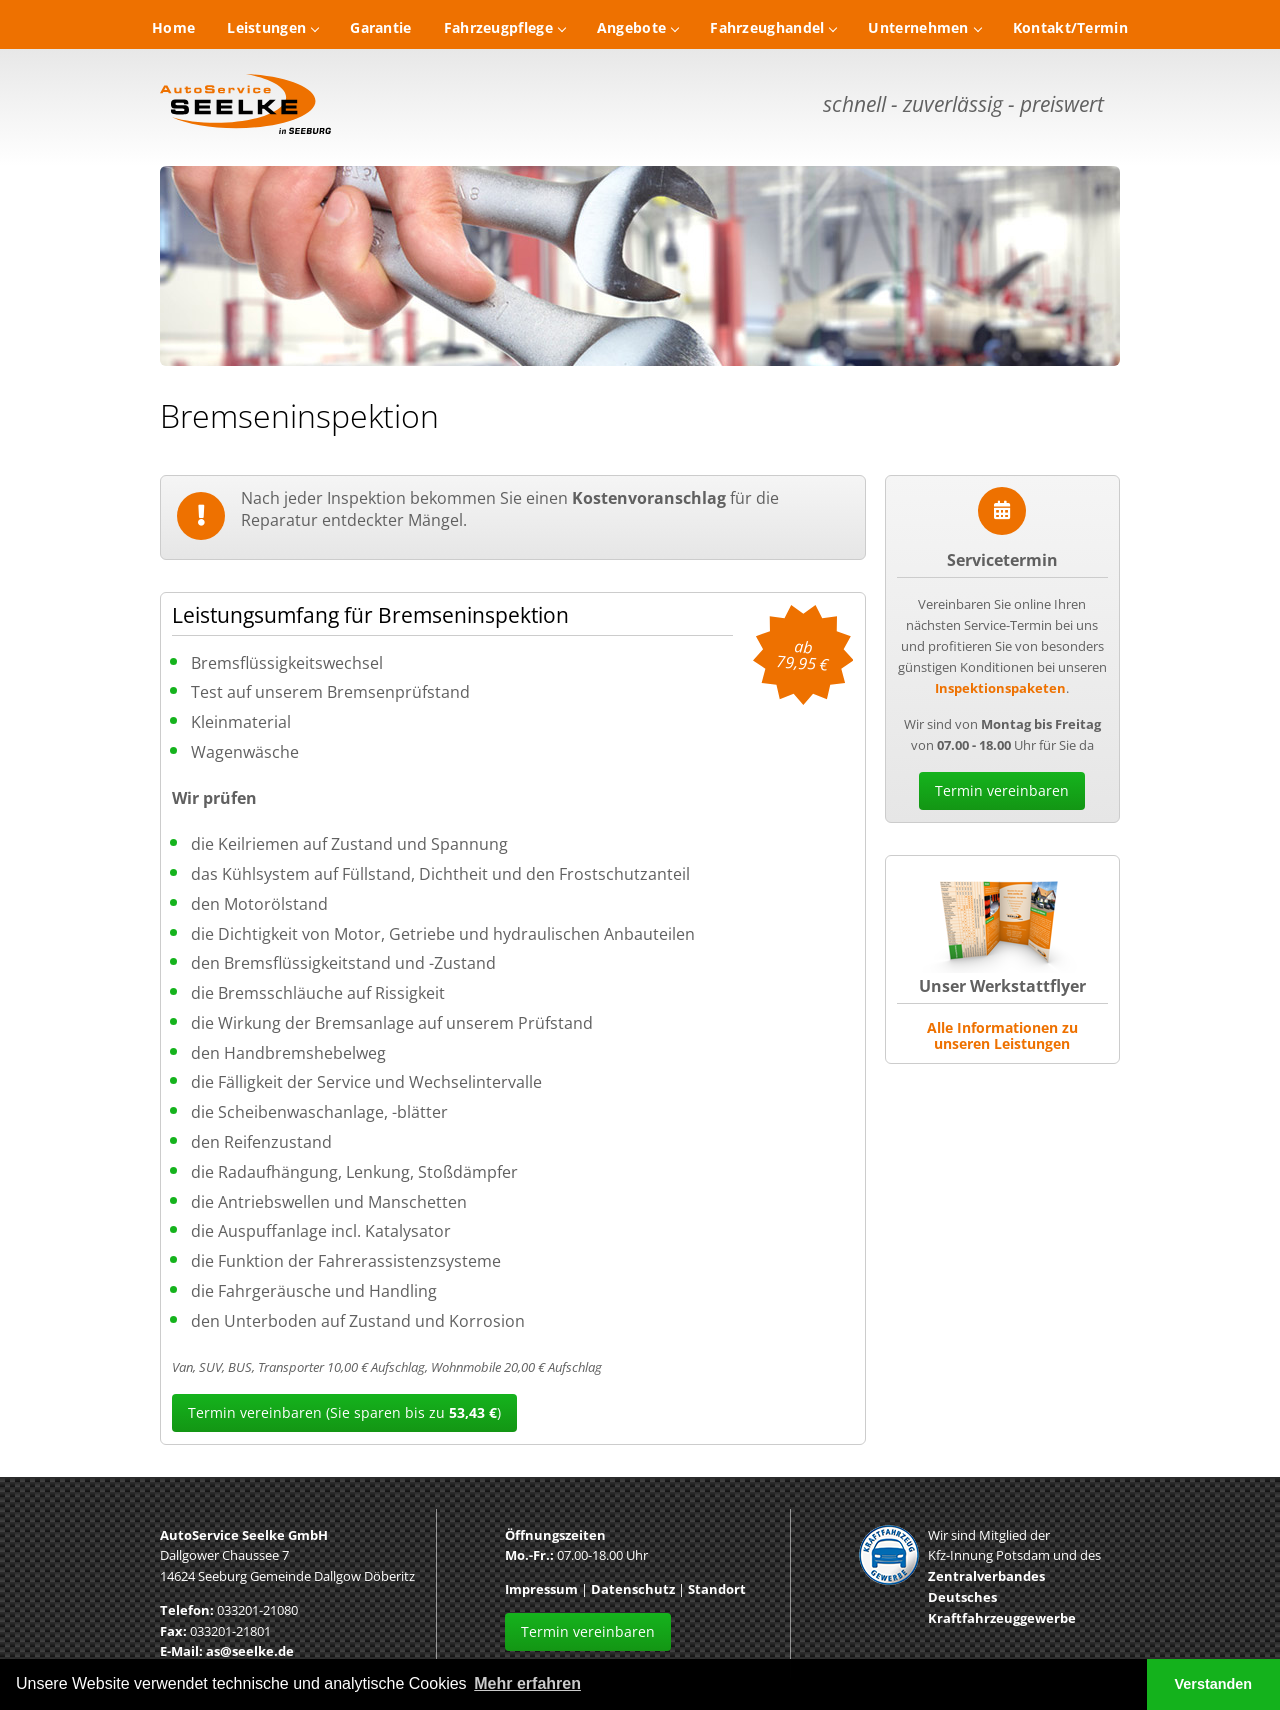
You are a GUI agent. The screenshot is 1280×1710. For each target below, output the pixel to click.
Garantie (380, 27)
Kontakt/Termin (1070, 27)
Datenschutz (633, 1589)
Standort (717, 1589)
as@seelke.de (250, 1651)
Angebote (637, 27)
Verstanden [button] (1214, 1684)
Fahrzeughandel (773, 27)
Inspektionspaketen (1000, 688)
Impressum (541, 1589)
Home (173, 27)
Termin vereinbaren (1002, 790)
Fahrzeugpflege (504, 27)
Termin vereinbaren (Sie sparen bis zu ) (344, 1412)
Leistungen (272, 27)
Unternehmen (924, 27)
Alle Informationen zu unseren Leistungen (1002, 1035)
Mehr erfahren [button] (527, 1683)
